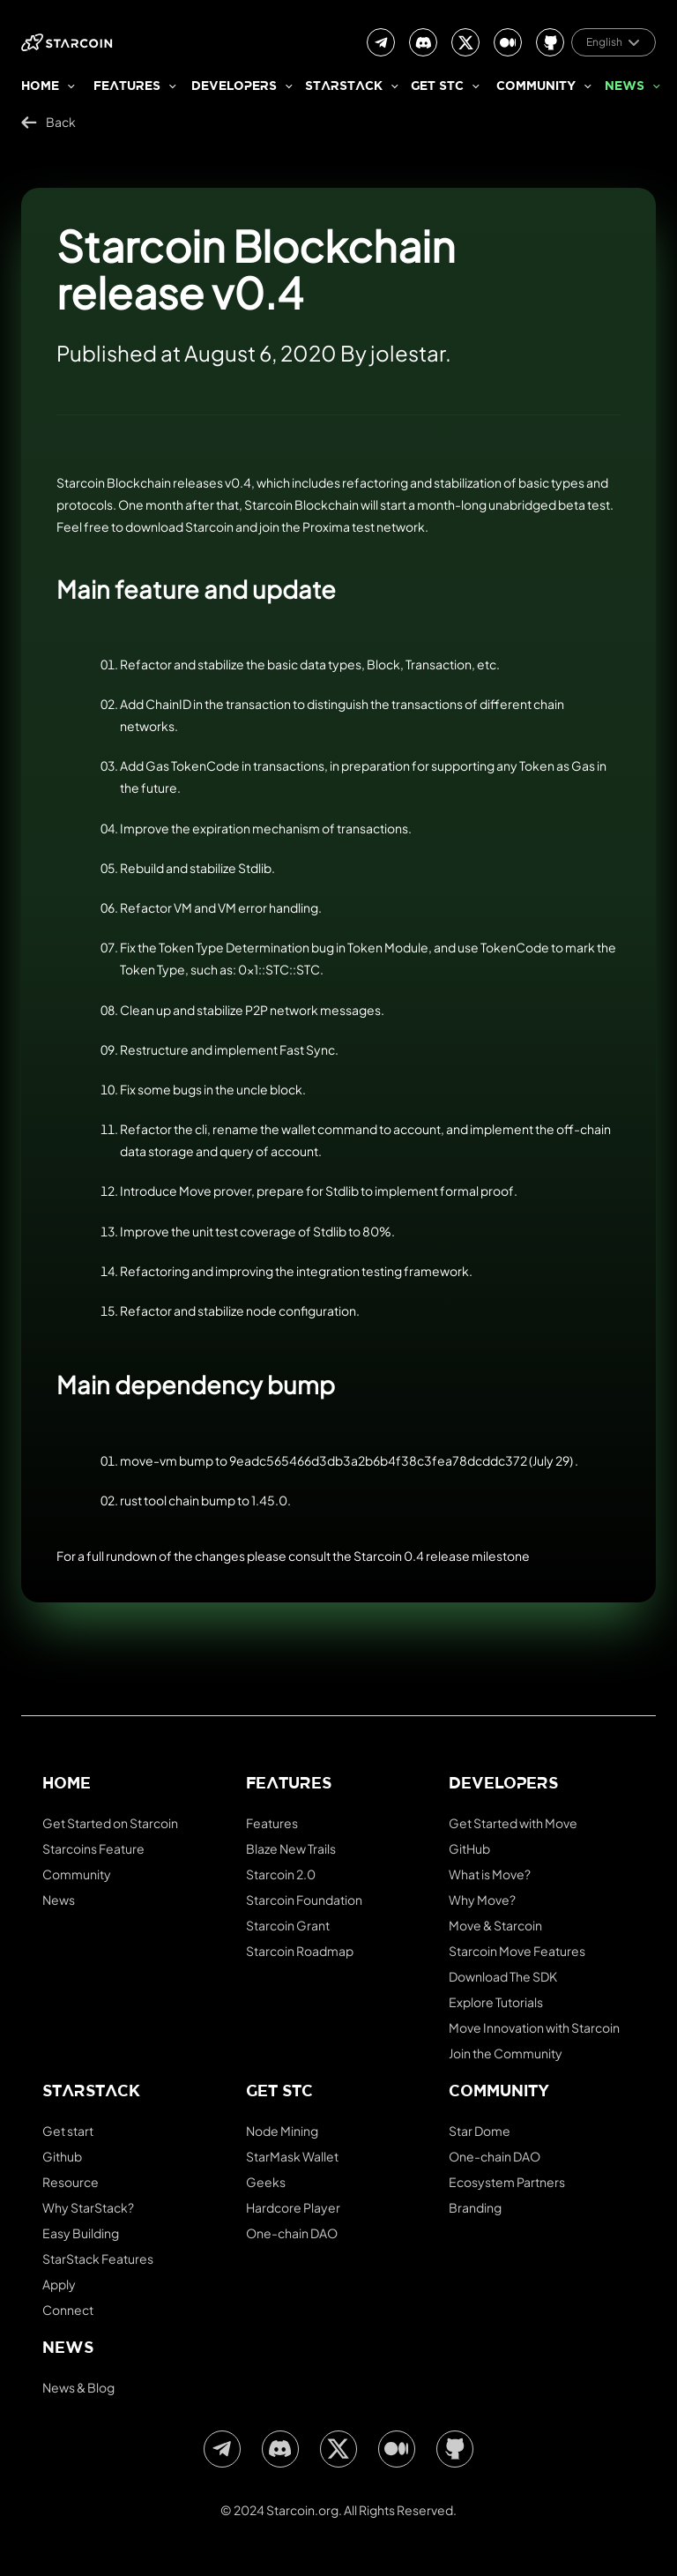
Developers (234, 86)
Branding (475, 2207)
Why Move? (482, 1900)
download (154, 526)
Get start (67, 2131)
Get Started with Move (513, 1823)
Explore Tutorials (496, 2002)
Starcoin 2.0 (281, 1874)
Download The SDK (503, 1976)
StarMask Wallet (292, 2156)
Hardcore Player (293, 2207)
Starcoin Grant (288, 1925)
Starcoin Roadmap (299, 1951)
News (624, 86)
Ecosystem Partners (507, 2182)
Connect (67, 2310)
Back (48, 122)
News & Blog (78, 2387)
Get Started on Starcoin (110, 1823)
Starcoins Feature (93, 1848)
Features (126, 86)
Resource (70, 2182)
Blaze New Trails (291, 1848)
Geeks (266, 2182)
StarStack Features (97, 2258)
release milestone (478, 1556)
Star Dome (479, 2131)
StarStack (344, 86)
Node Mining (282, 2131)
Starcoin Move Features (517, 1951)
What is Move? (490, 1874)
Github (62, 2156)
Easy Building (80, 2233)
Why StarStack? (88, 2207)
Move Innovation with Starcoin (534, 2027)
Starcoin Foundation (304, 1900)
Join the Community (505, 2053)
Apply (59, 2284)
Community (536, 86)
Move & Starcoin (495, 1925)
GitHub (469, 1848)
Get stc (437, 86)
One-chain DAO (292, 2233)
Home (40, 86)
